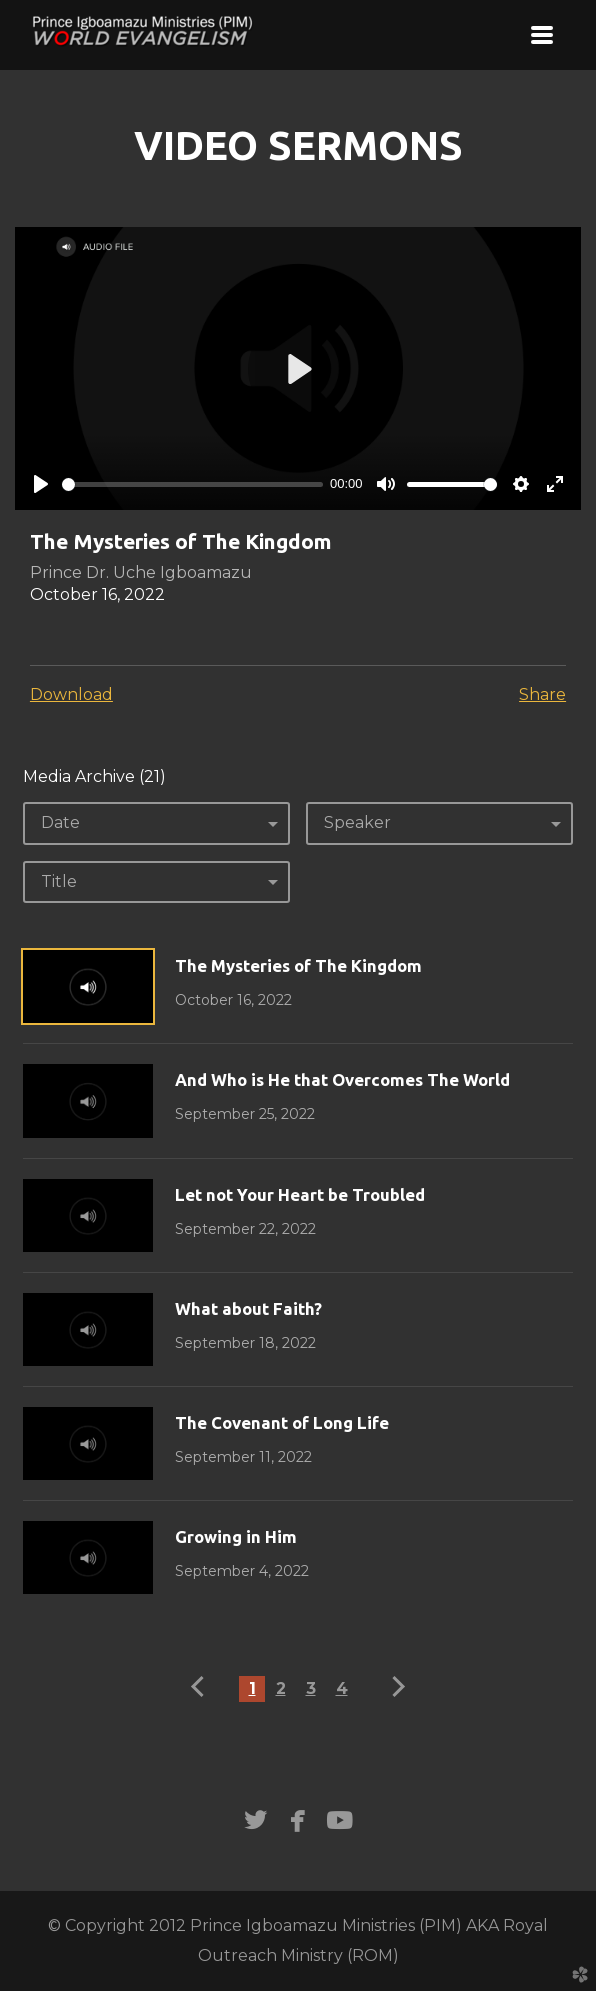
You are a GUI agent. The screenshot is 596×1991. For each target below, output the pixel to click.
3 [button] (311, 1688)
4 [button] (342, 1688)
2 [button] (281, 1688)
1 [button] (252, 1688)
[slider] (192, 484)
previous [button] (202, 1687)
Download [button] (71, 694)
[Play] (41, 484)
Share (542, 694)
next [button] (395, 1687)
